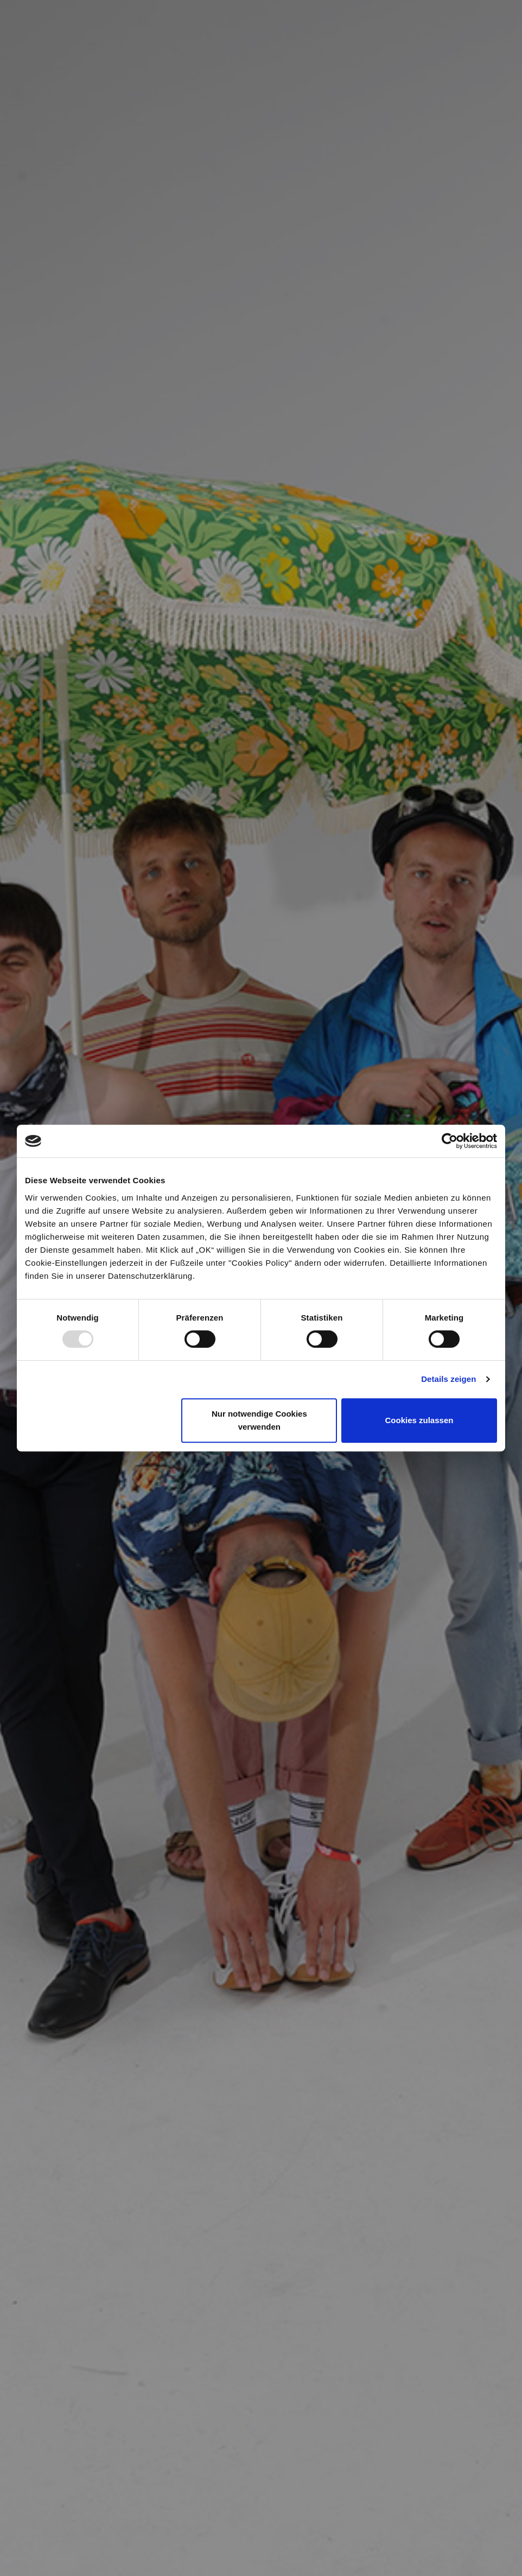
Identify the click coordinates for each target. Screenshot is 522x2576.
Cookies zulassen (419, 1420)
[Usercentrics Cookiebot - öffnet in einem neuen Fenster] (449, 1141)
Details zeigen (448, 1379)
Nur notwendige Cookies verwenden (259, 1420)
